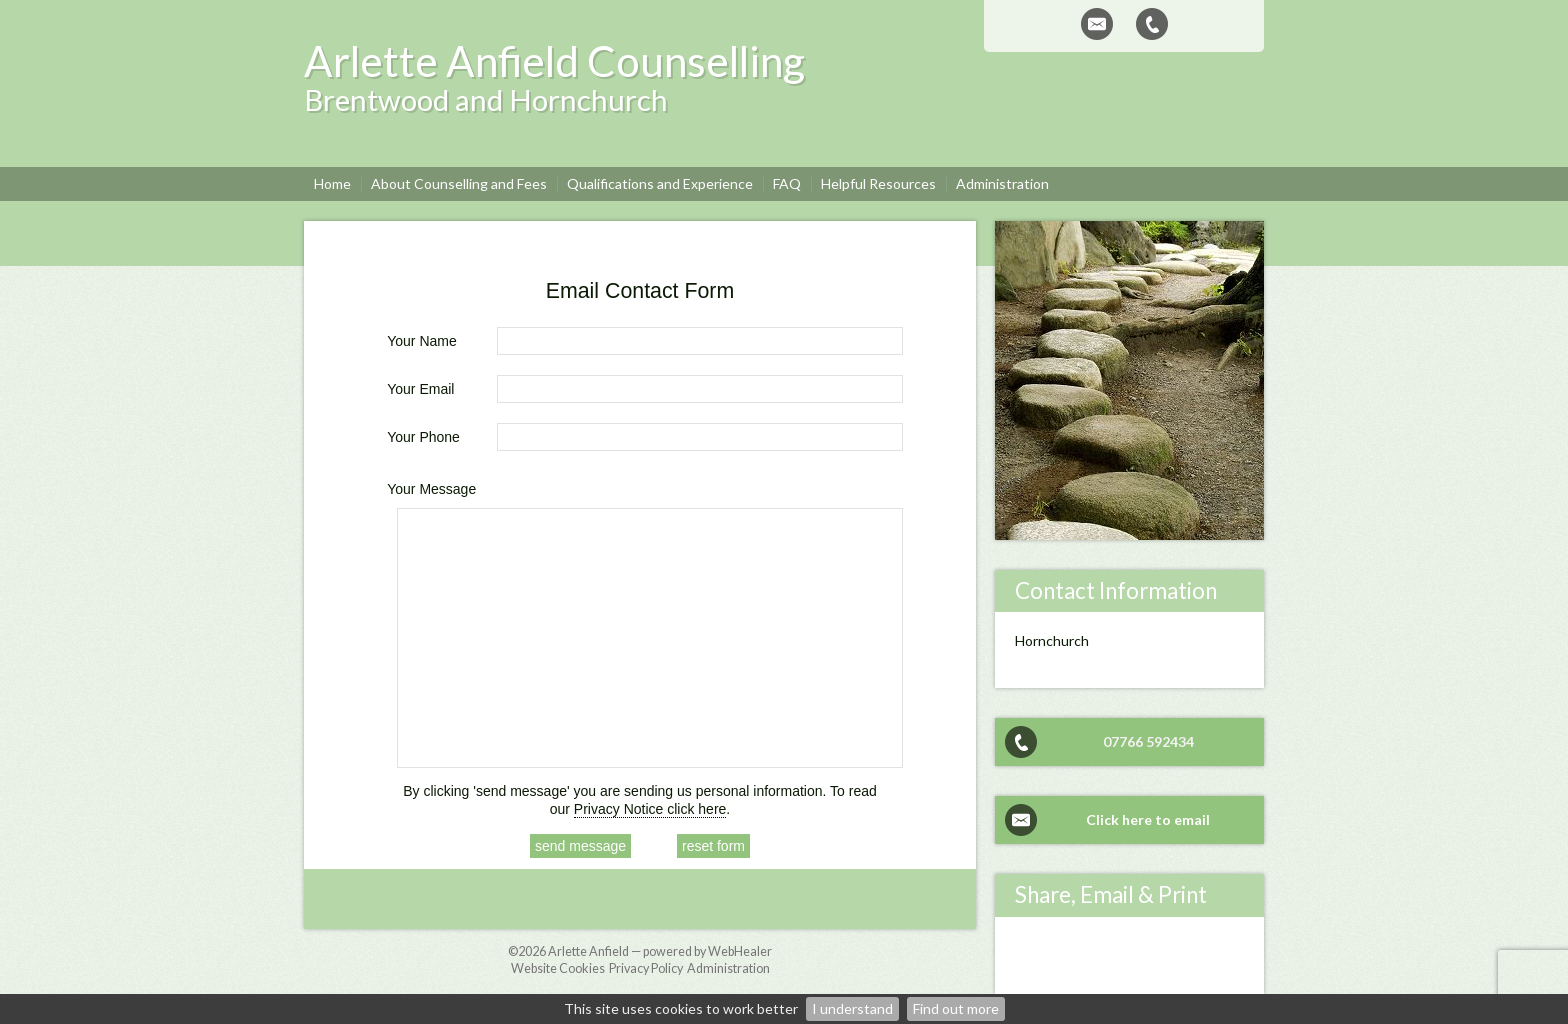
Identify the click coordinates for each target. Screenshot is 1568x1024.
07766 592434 (1148, 741)
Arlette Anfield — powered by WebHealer (660, 951)
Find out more (956, 1008)
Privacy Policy (646, 968)
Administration (728, 968)
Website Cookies (558, 968)
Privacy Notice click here (650, 809)
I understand (852, 1008)
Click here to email (1148, 819)
